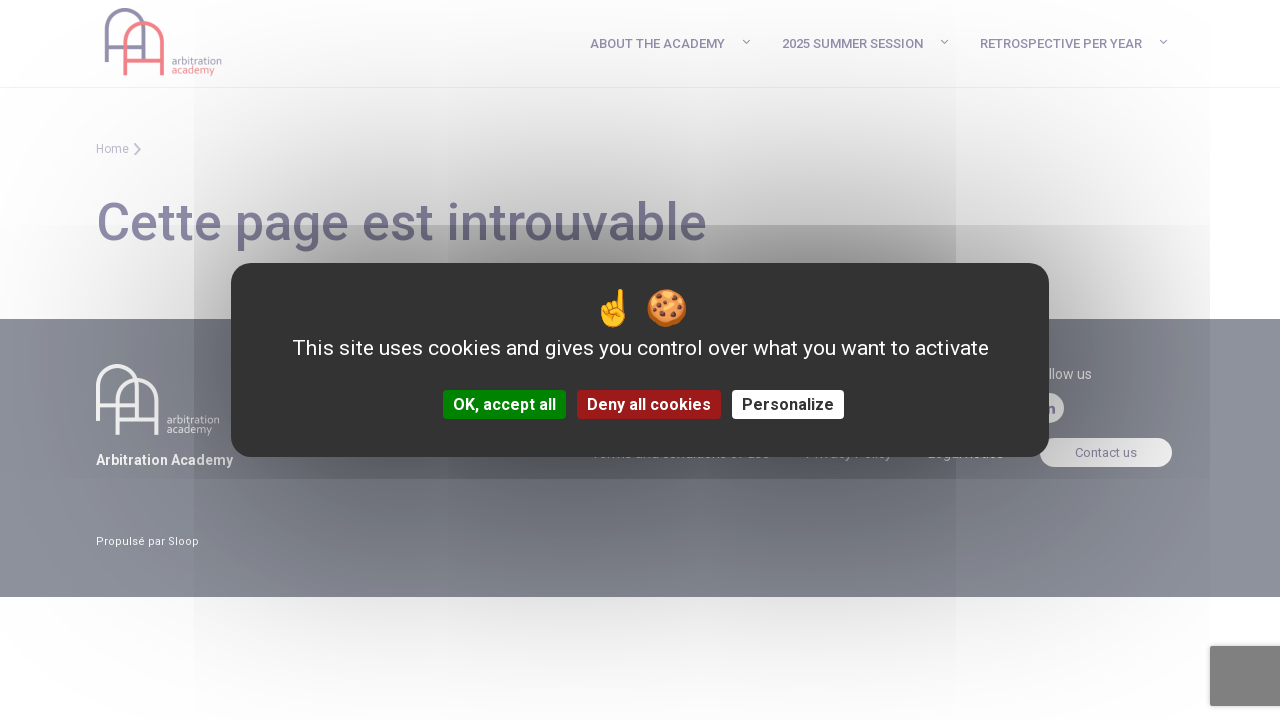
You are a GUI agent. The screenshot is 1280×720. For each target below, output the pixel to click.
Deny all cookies (649, 404)
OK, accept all (504, 404)
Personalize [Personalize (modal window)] (788, 404)
